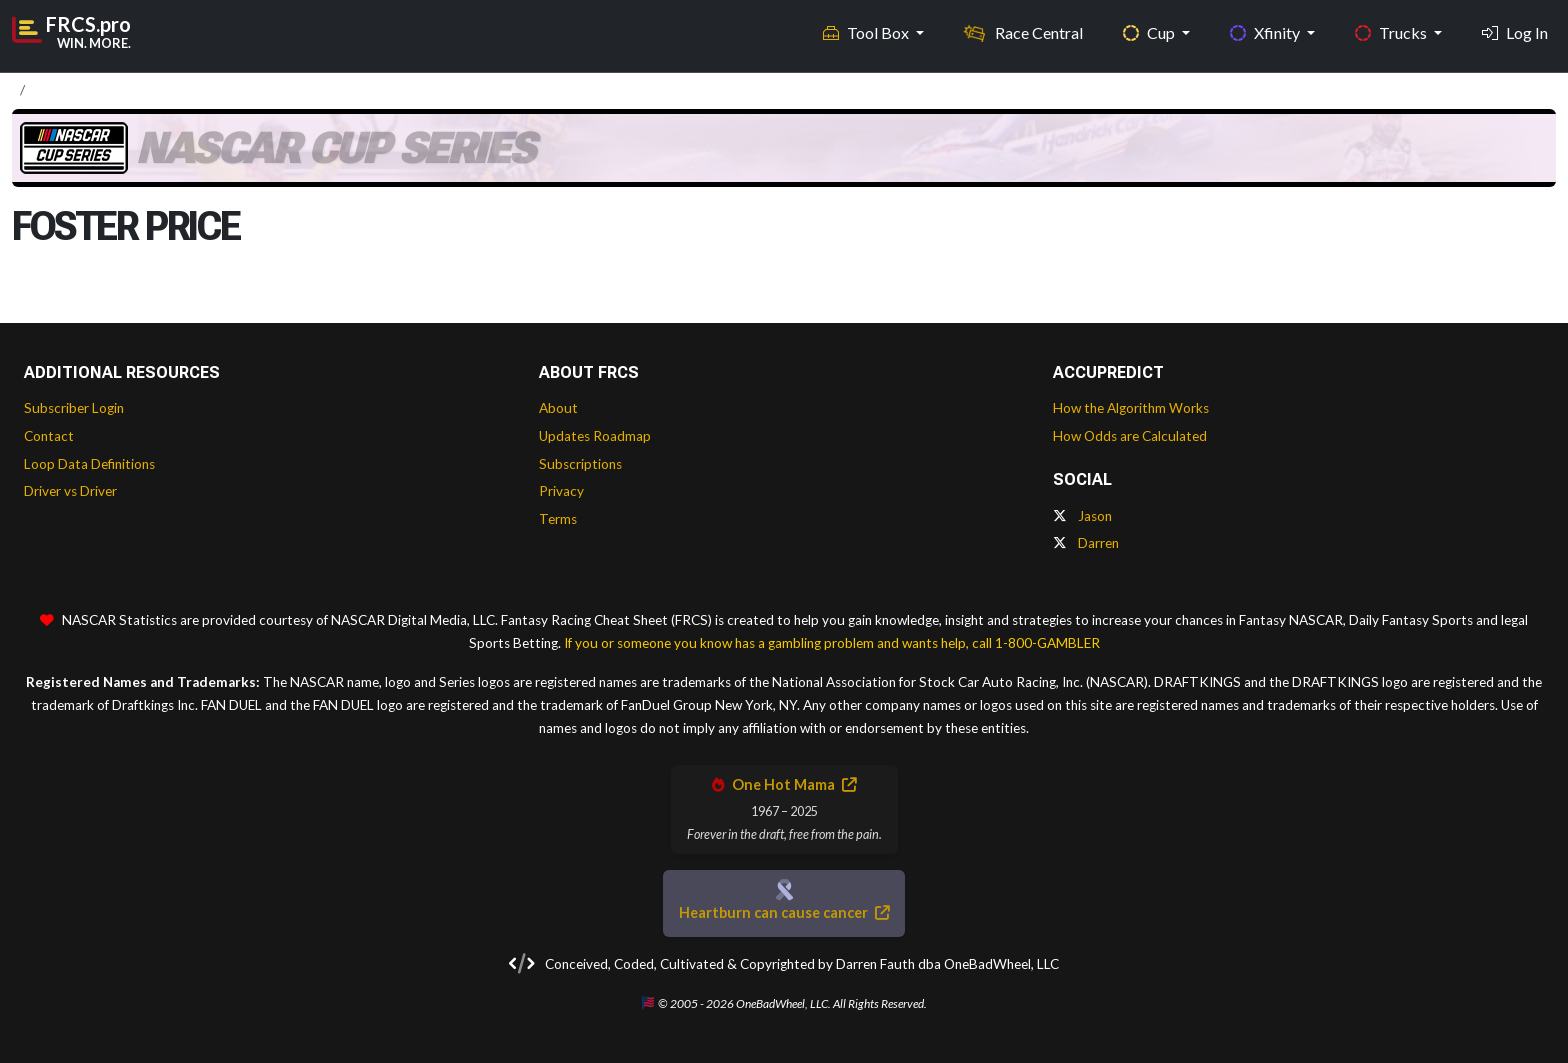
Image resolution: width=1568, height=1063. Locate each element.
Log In (1515, 30)
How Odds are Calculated (1130, 436)
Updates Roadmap (595, 436)
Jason (1082, 516)
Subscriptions (580, 464)
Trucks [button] (1392, 30)
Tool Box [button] (867, 30)
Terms (558, 519)
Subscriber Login (74, 408)
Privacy (561, 491)
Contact (49, 436)
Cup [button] (1150, 30)
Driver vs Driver (70, 491)
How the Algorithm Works (1131, 408)
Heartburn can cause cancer (784, 912)
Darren (1086, 543)
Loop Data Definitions (89, 464)
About (558, 408)
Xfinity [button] (1266, 30)
